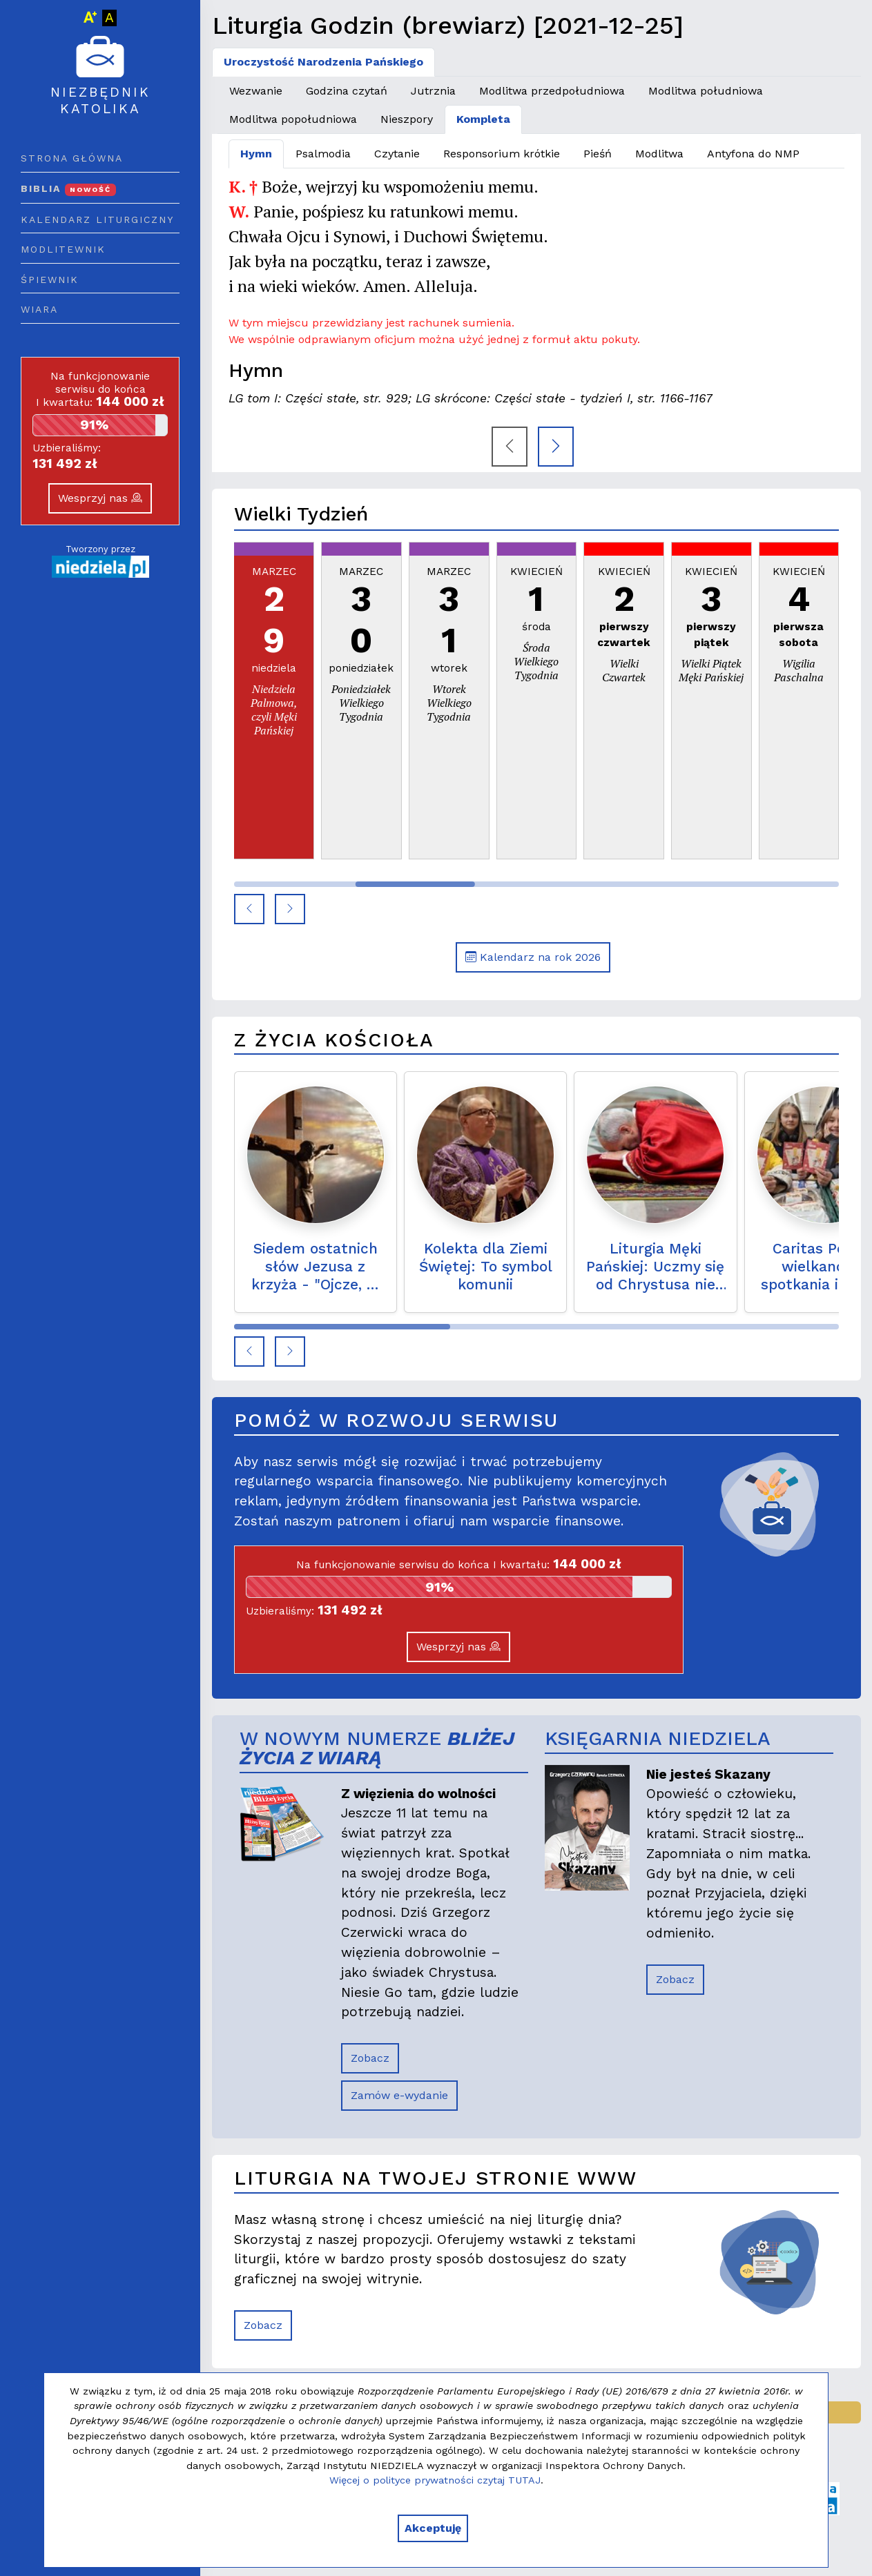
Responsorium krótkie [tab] (501, 153)
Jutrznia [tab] (433, 90)
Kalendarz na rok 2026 (533, 957)
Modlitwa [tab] (659, 153)
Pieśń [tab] (597, 153)
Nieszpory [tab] (406, 119)
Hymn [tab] (256, 153)
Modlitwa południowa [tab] (705, 90)
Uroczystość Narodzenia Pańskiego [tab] (323, 61)
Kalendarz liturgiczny (97, 219)
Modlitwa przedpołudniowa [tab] (552, 90)
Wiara (39, 309)
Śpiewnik (50, 279)
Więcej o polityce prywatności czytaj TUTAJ (435, 2480)
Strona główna (72, 158)
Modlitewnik (63, 249)
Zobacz (370, 2058)
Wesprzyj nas (100, 498)
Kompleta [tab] (483, 119)
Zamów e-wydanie (399, 2095)
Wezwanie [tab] (255, 90)
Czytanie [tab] (397, 153)
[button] (249, 909)
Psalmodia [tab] (323, 153)
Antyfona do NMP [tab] (753, 153)
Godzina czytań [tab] (346, 90)
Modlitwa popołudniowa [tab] (293, 119)
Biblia (68, 188)
